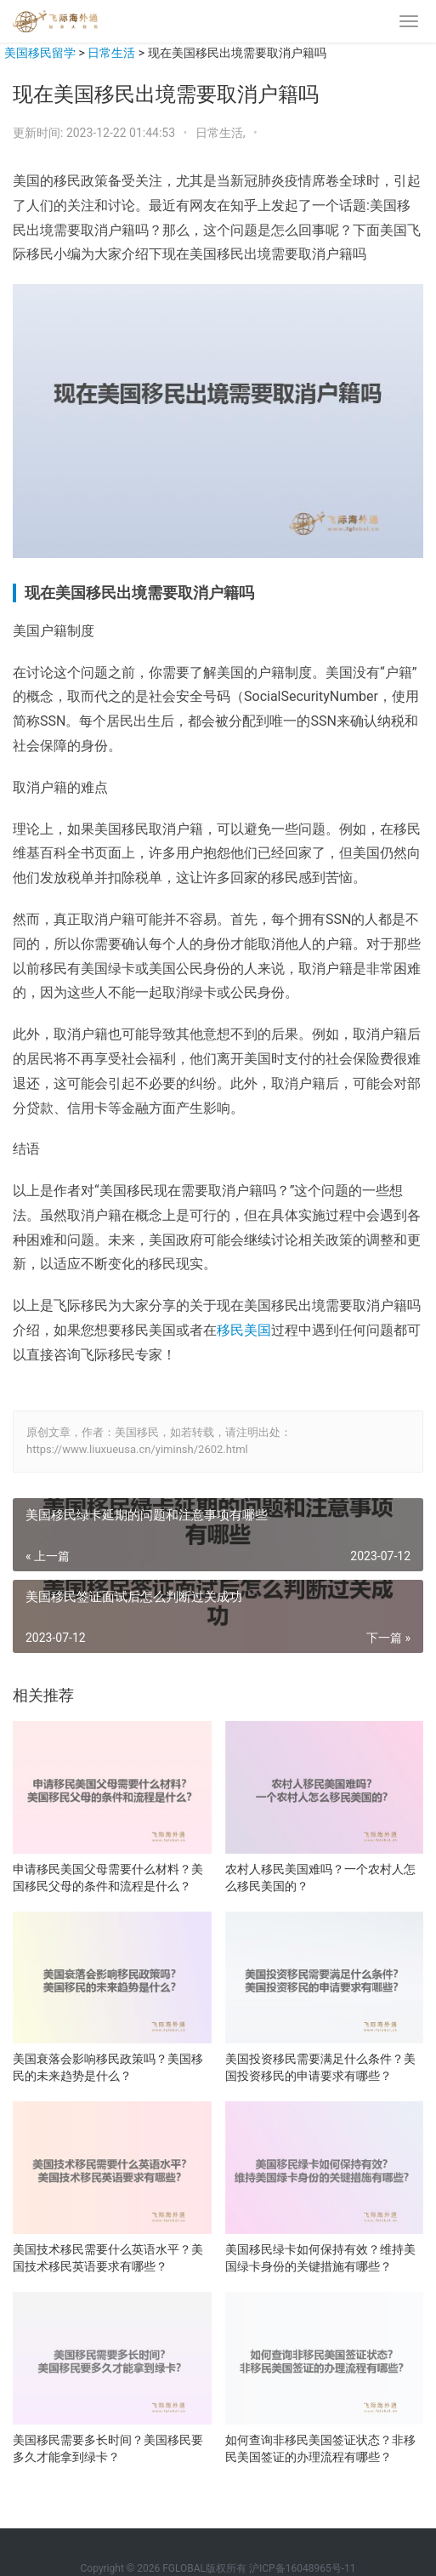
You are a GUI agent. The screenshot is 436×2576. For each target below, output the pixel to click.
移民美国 (244, 1330)
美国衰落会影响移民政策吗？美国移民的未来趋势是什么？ (108, 2067)
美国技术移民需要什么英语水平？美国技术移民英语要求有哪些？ (108, 2258)
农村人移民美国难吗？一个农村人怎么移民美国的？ (320, 1877)
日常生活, (221, 133)
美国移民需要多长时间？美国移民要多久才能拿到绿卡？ (108, 2448)
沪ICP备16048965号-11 (302, 2568)
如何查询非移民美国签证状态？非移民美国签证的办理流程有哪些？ (320, 2448)
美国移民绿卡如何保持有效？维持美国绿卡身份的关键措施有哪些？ (320, 2258)
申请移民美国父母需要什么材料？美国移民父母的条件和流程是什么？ (108, 1877)
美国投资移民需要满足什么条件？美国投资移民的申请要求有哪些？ (320, 2067)
